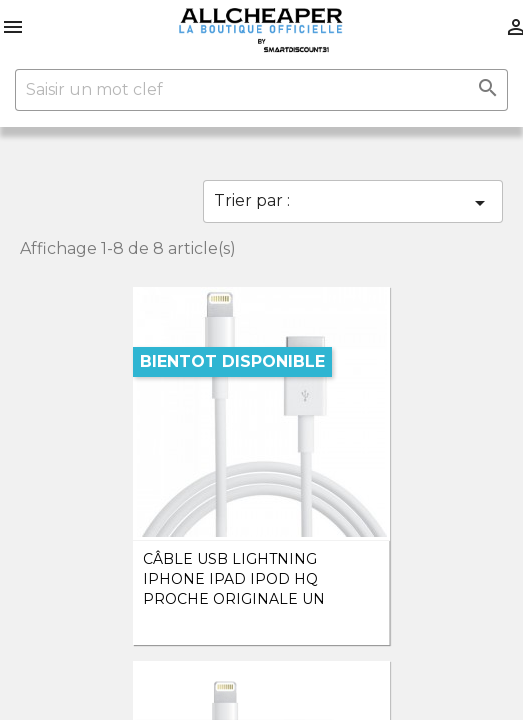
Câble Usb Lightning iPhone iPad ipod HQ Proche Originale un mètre (234, 588)
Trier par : (353, 203)
